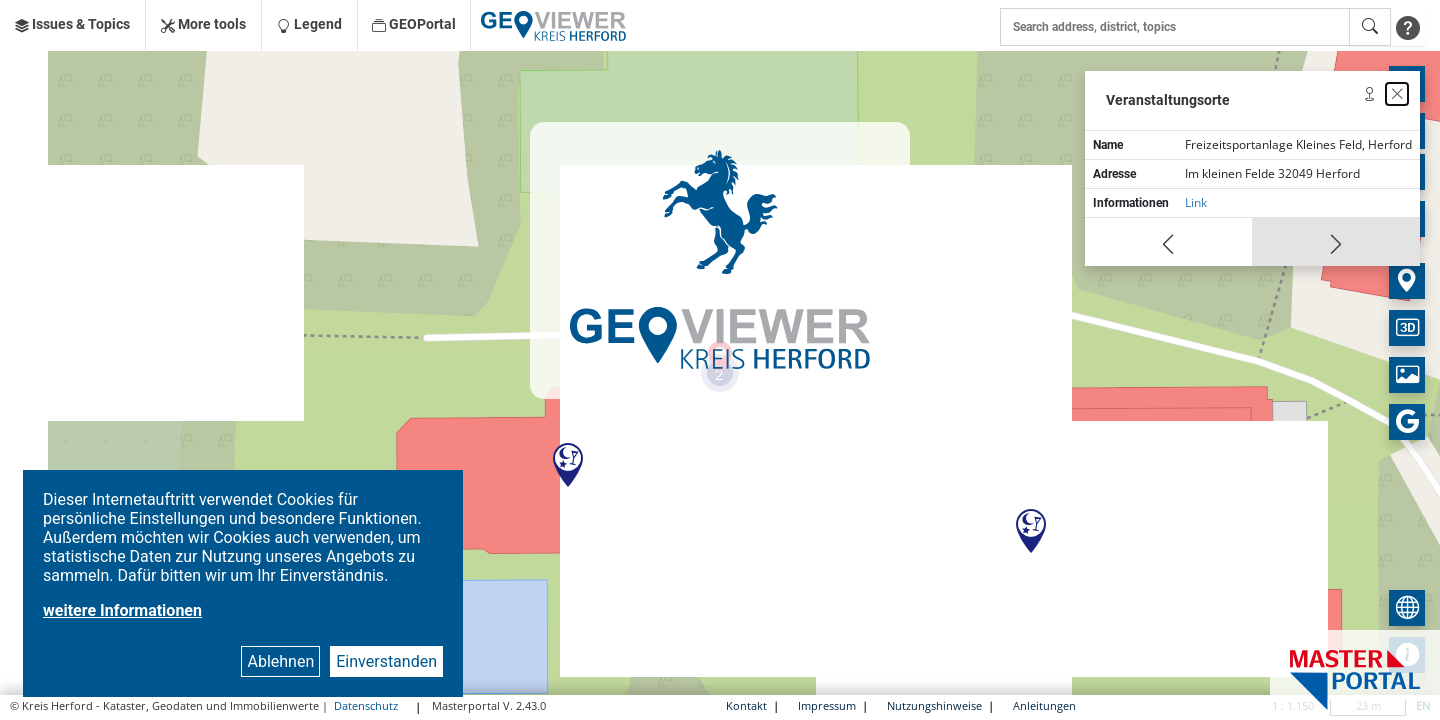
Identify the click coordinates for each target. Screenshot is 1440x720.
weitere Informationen (122, 610)
